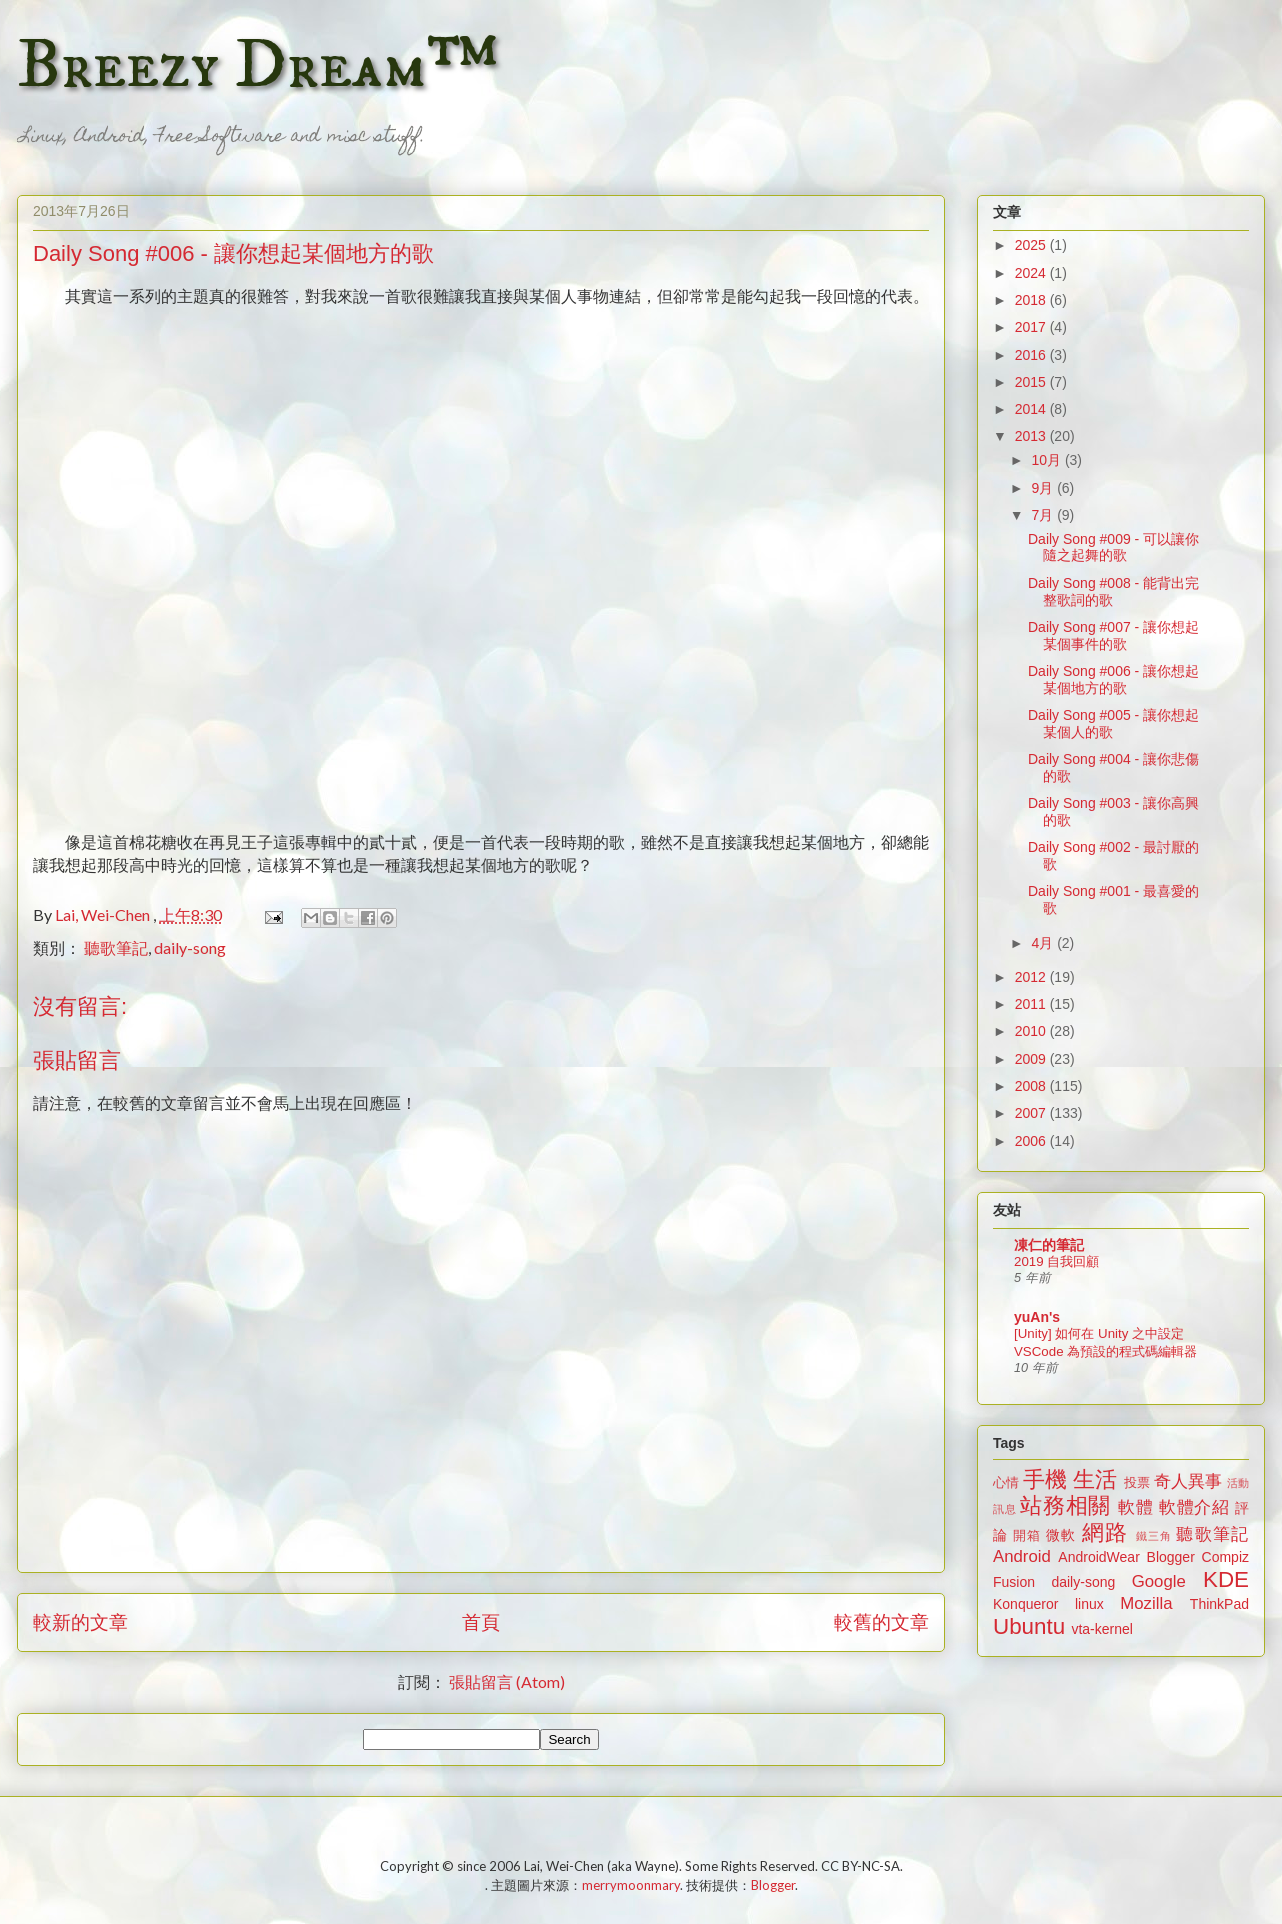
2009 (1032, 1059)
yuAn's (1037, 1317)
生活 (1095, 1479)
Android (1022, 1556)
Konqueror (1025, 1604)
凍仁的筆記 (1049, 1245)
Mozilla (1146, 1603)
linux (1089, 1604)
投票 (1137, 1483)
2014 (1032, 409)
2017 (1032, 327)
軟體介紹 (1194, 1507)
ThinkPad (1219, 1604)
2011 (1032, 1004)
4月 (1044, 943)
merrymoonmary (631, 1885)
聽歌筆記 (116, 947)
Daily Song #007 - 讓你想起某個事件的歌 (1113, 635)
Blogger (1171, 1557)
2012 (1032, 977)
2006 (1032, 1141)
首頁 (481, 1621)
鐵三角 (1154, 1536)
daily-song (190, 947)
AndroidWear (1098, 1557)
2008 (1032, 1086)
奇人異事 (1188, 1481)
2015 (1032, 382)
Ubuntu (1029, 1626)
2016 (1032, 355)
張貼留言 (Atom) (507, 1681)
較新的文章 (80, 1621)
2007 (1032, 1113)
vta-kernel (1101, 1629)
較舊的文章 (881, 1621)
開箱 (1027, 1536)
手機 (1045, 1479)
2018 (1032, 300)
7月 (1044, 515)
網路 (1105, 1532)
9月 (1044, 488)
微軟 (1061, 1535)
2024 (1032, 273)
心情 (1006, 1483)
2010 (1032, 1031)
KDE (1226, 1579)
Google (1159, 1581)
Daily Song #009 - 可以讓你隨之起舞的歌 (1113, 547)
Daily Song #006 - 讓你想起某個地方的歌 (1113, 679)
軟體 (1135, 1507)
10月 (1047, 460)
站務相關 (1065, 1505)
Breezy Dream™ (257, 66)
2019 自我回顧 (1056, 1261)
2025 (1032, 245)
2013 (1032, 436)
